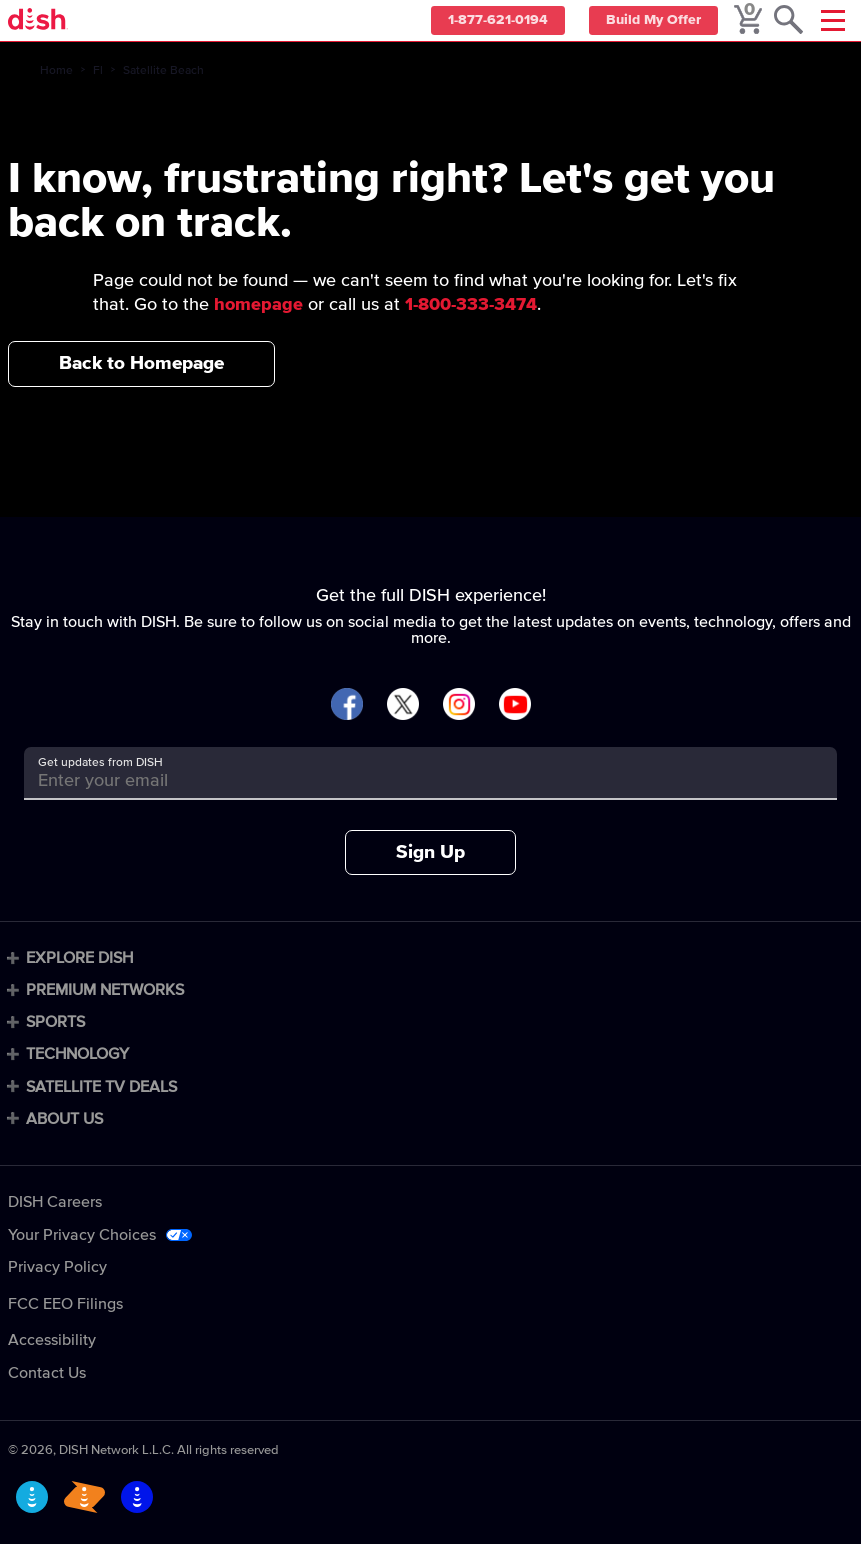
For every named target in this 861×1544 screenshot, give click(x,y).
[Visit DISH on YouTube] (515, 705)
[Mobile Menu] (833, 20)
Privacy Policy (57, 1267)
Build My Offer (650, 21)
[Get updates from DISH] (412, 780)
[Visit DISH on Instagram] (459, 705)
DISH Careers (55, 1202)
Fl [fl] (98, 71)
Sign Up (430, 852)
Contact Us (47, 1373)
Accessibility (52, 1340)
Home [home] (56, 71)
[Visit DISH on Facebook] (347, 705)
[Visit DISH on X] (403, 705)
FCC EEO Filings (65, 1304)
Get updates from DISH (100, 763)
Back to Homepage (141, 363)
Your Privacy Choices (82, 1235)
